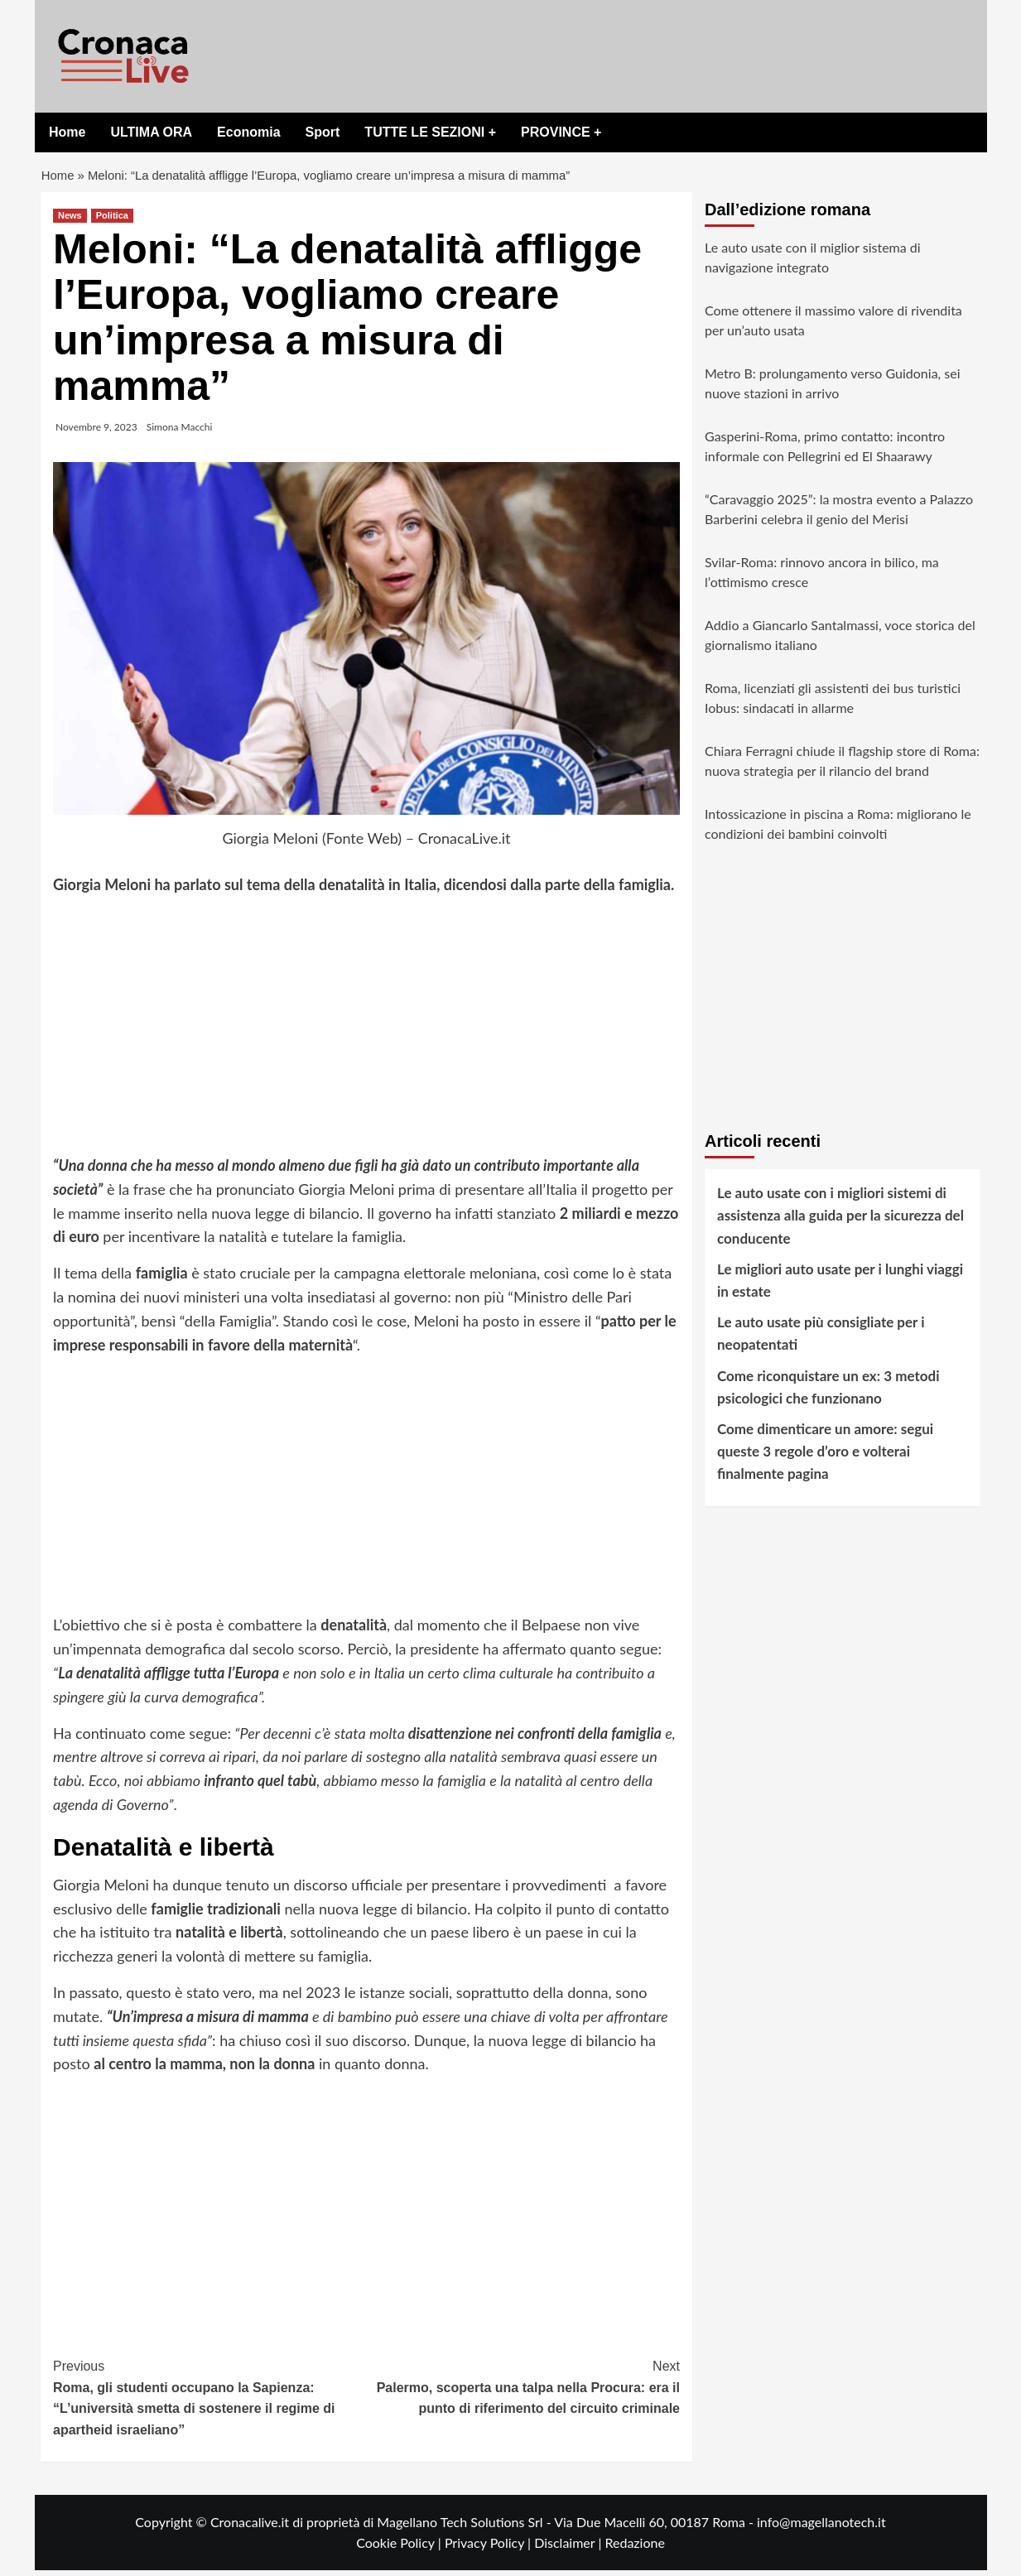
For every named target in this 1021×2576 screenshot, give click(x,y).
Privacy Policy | (489, 2549)
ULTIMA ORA (151, 132)
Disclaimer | (569, 2549)
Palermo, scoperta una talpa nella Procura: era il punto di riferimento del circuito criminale (524, 2392)
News (70, 222)
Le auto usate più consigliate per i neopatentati (821, 1340)
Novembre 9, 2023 (96, 433)
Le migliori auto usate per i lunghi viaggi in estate (840, 1286)
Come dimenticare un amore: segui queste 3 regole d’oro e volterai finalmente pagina (825, 1458)
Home (67, 132)
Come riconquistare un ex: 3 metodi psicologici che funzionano (828, 1393)
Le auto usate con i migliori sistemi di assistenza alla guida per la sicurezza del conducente (840, 1222)
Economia (248, 132)
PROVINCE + (561, 132)
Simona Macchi (180, 433)
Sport (323, 132)
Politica (112, 222)
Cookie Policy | (400, 2549)
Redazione (634, 2549)
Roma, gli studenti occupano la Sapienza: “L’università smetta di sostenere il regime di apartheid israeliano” (210, 2403)
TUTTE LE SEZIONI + (430, 132)
